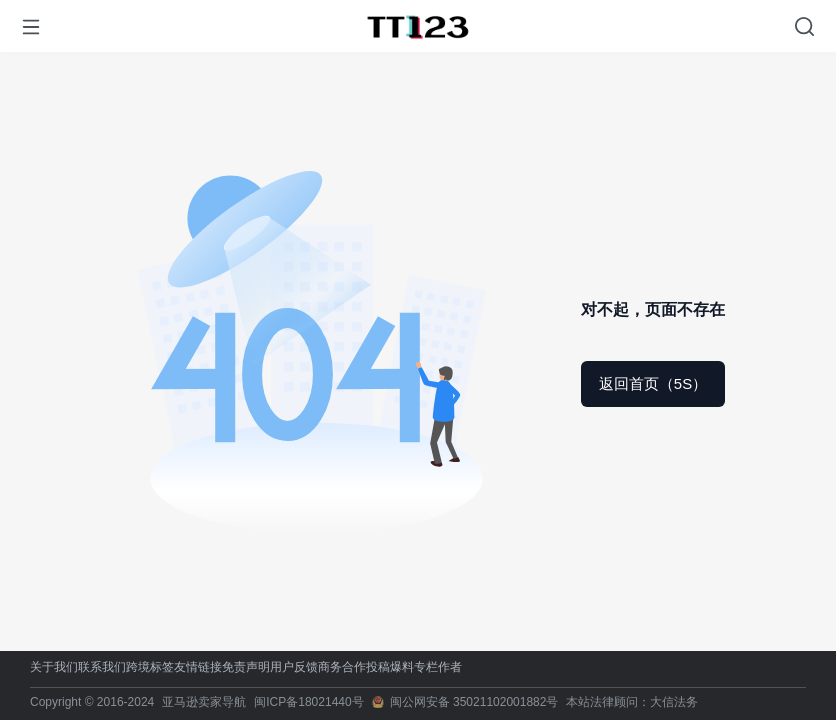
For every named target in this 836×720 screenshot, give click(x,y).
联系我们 (102, 667)
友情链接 (198, 667)
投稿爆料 (390, 667)
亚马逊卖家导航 (204, 702)
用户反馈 (294, 667)
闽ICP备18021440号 (308, 702)
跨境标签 (150, 667)
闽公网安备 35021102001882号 (474, 702)
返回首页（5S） (653, 383)
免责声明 (246, 667)
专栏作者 (438, 667)
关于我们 (54, 667)
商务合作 (342, 667)
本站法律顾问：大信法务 (632, 702)
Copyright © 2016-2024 (92, 702)
